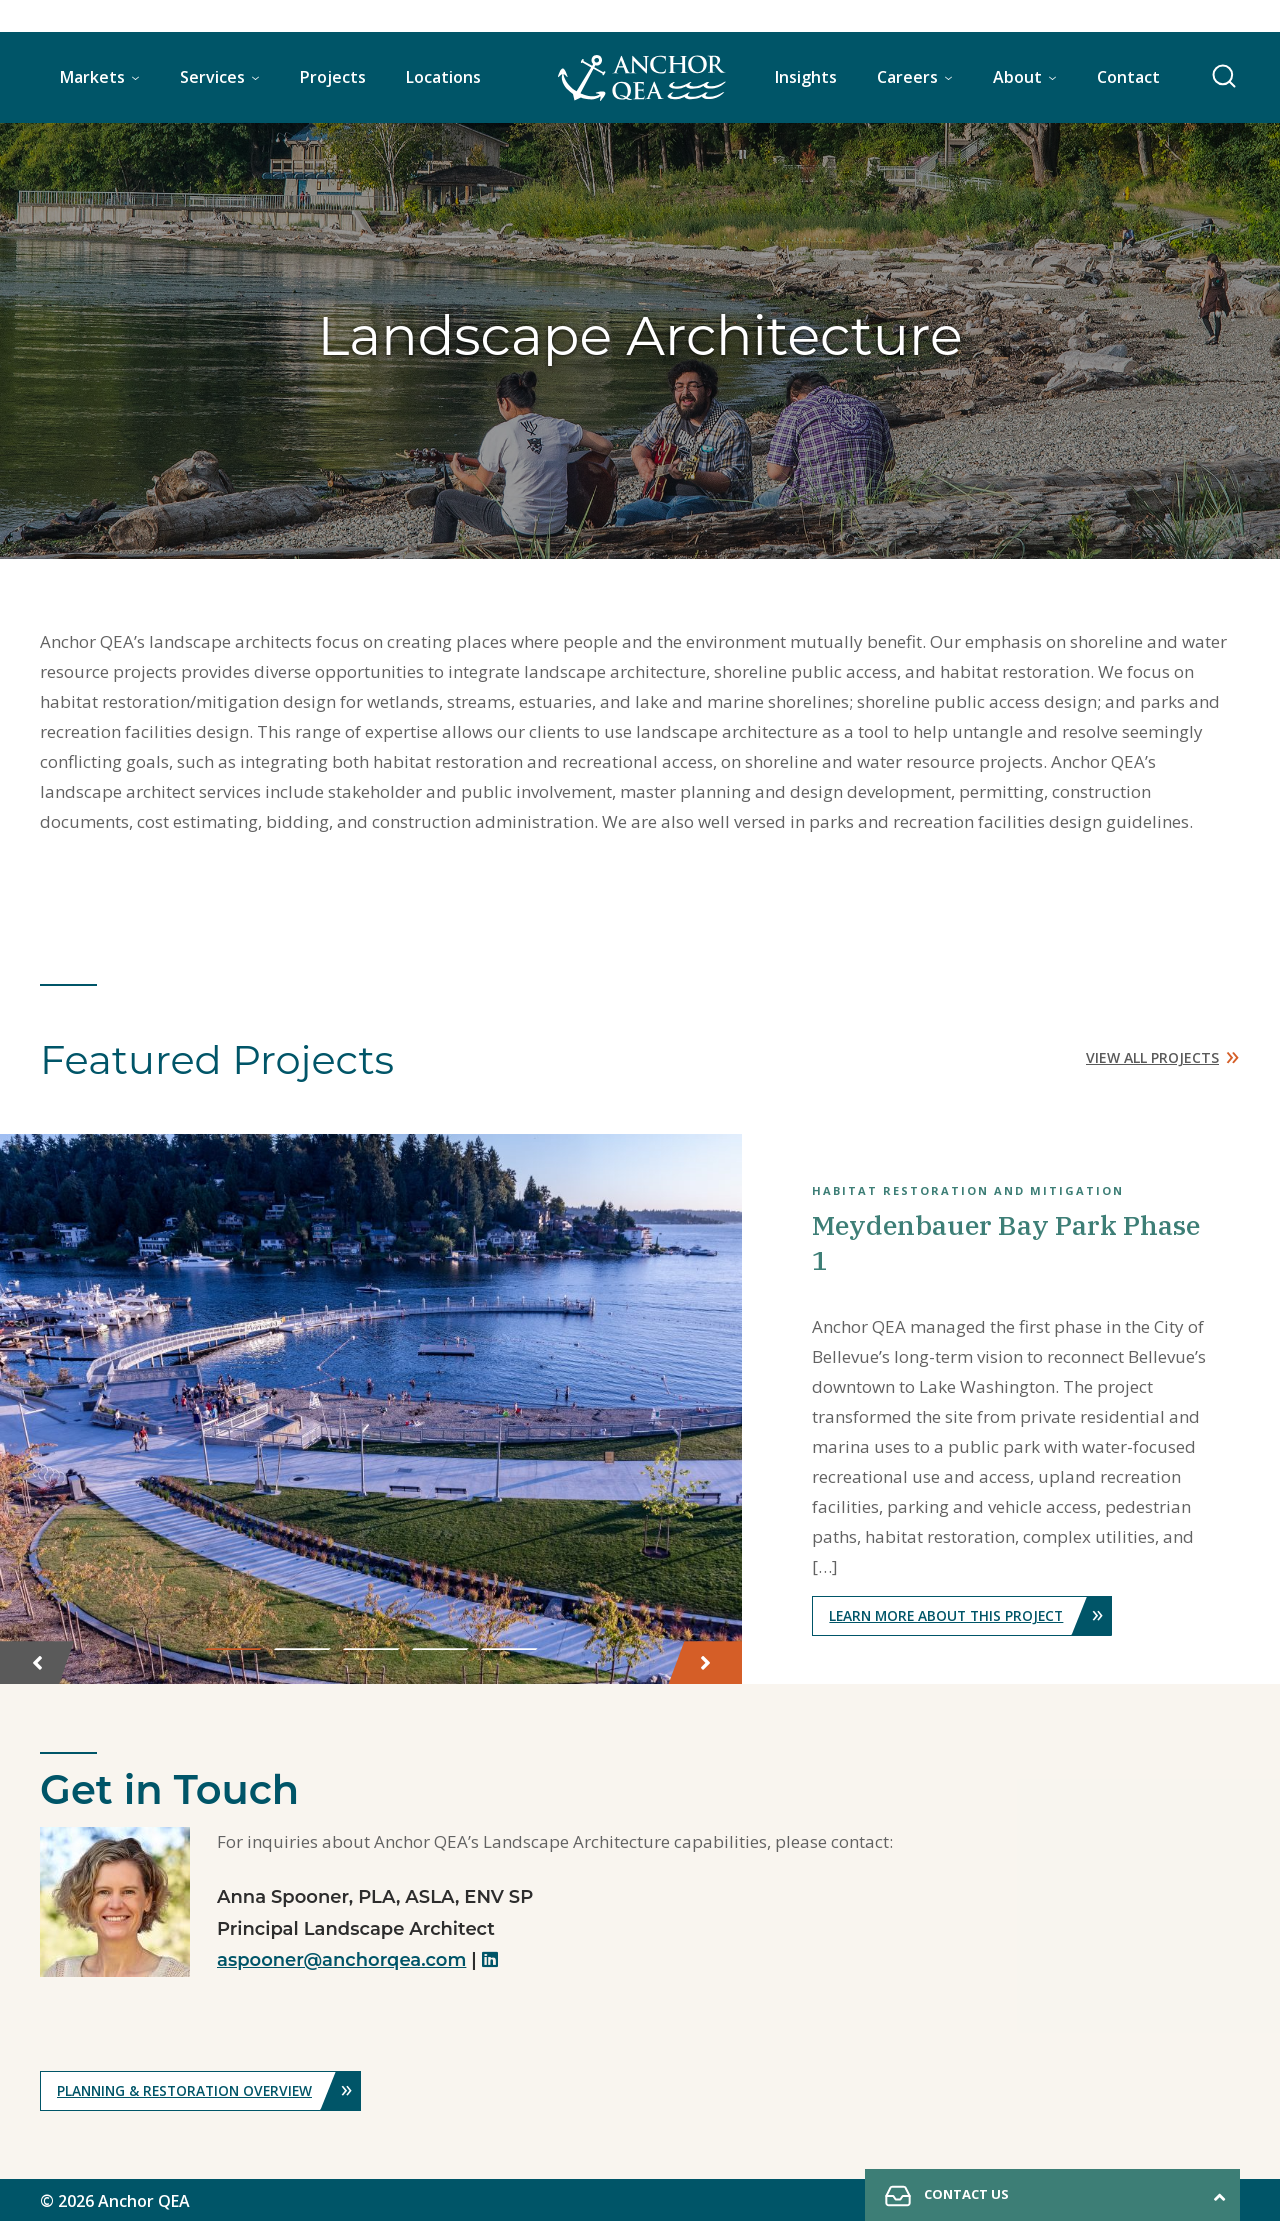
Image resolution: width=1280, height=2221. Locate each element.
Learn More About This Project (974, 1613)
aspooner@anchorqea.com (341, 1958)
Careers (907, 77)
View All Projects (1163, 1053)
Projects (333, 77)
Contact (1128, 77)
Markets (92, 77)
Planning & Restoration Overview (213, 2089)
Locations (443, 77)
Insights (806, 77)
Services (212, 77)
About (1017, 77)
